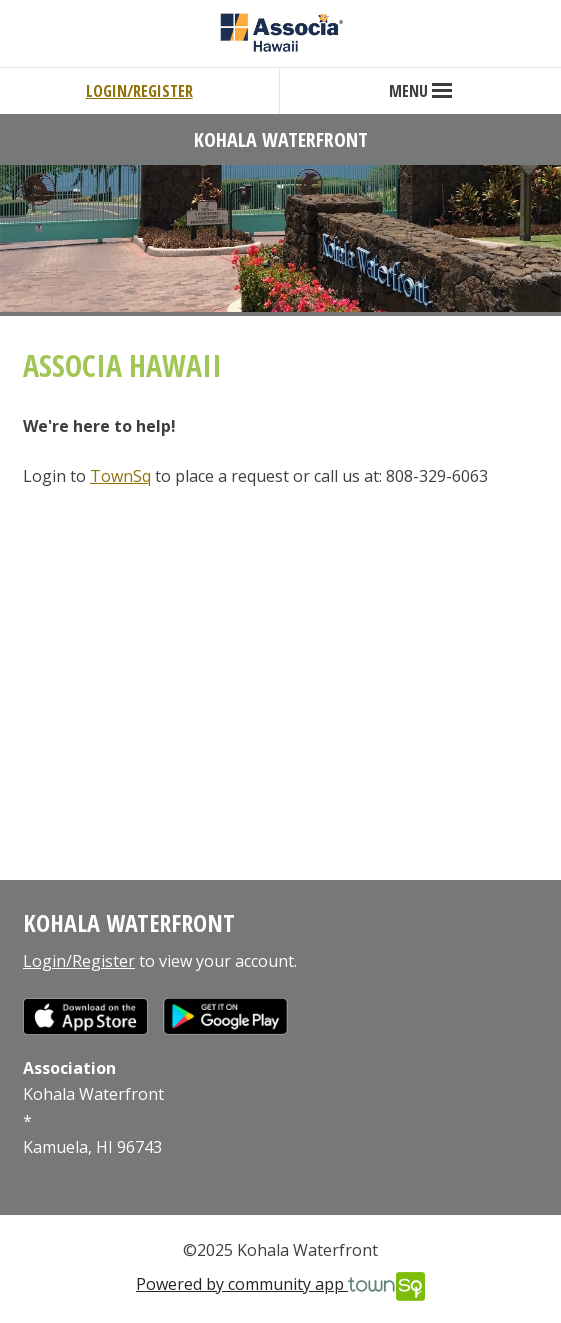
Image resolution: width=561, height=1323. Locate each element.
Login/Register (139, 91)
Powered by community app (280, 1286)
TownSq (120, 476)
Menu (420, 91)
